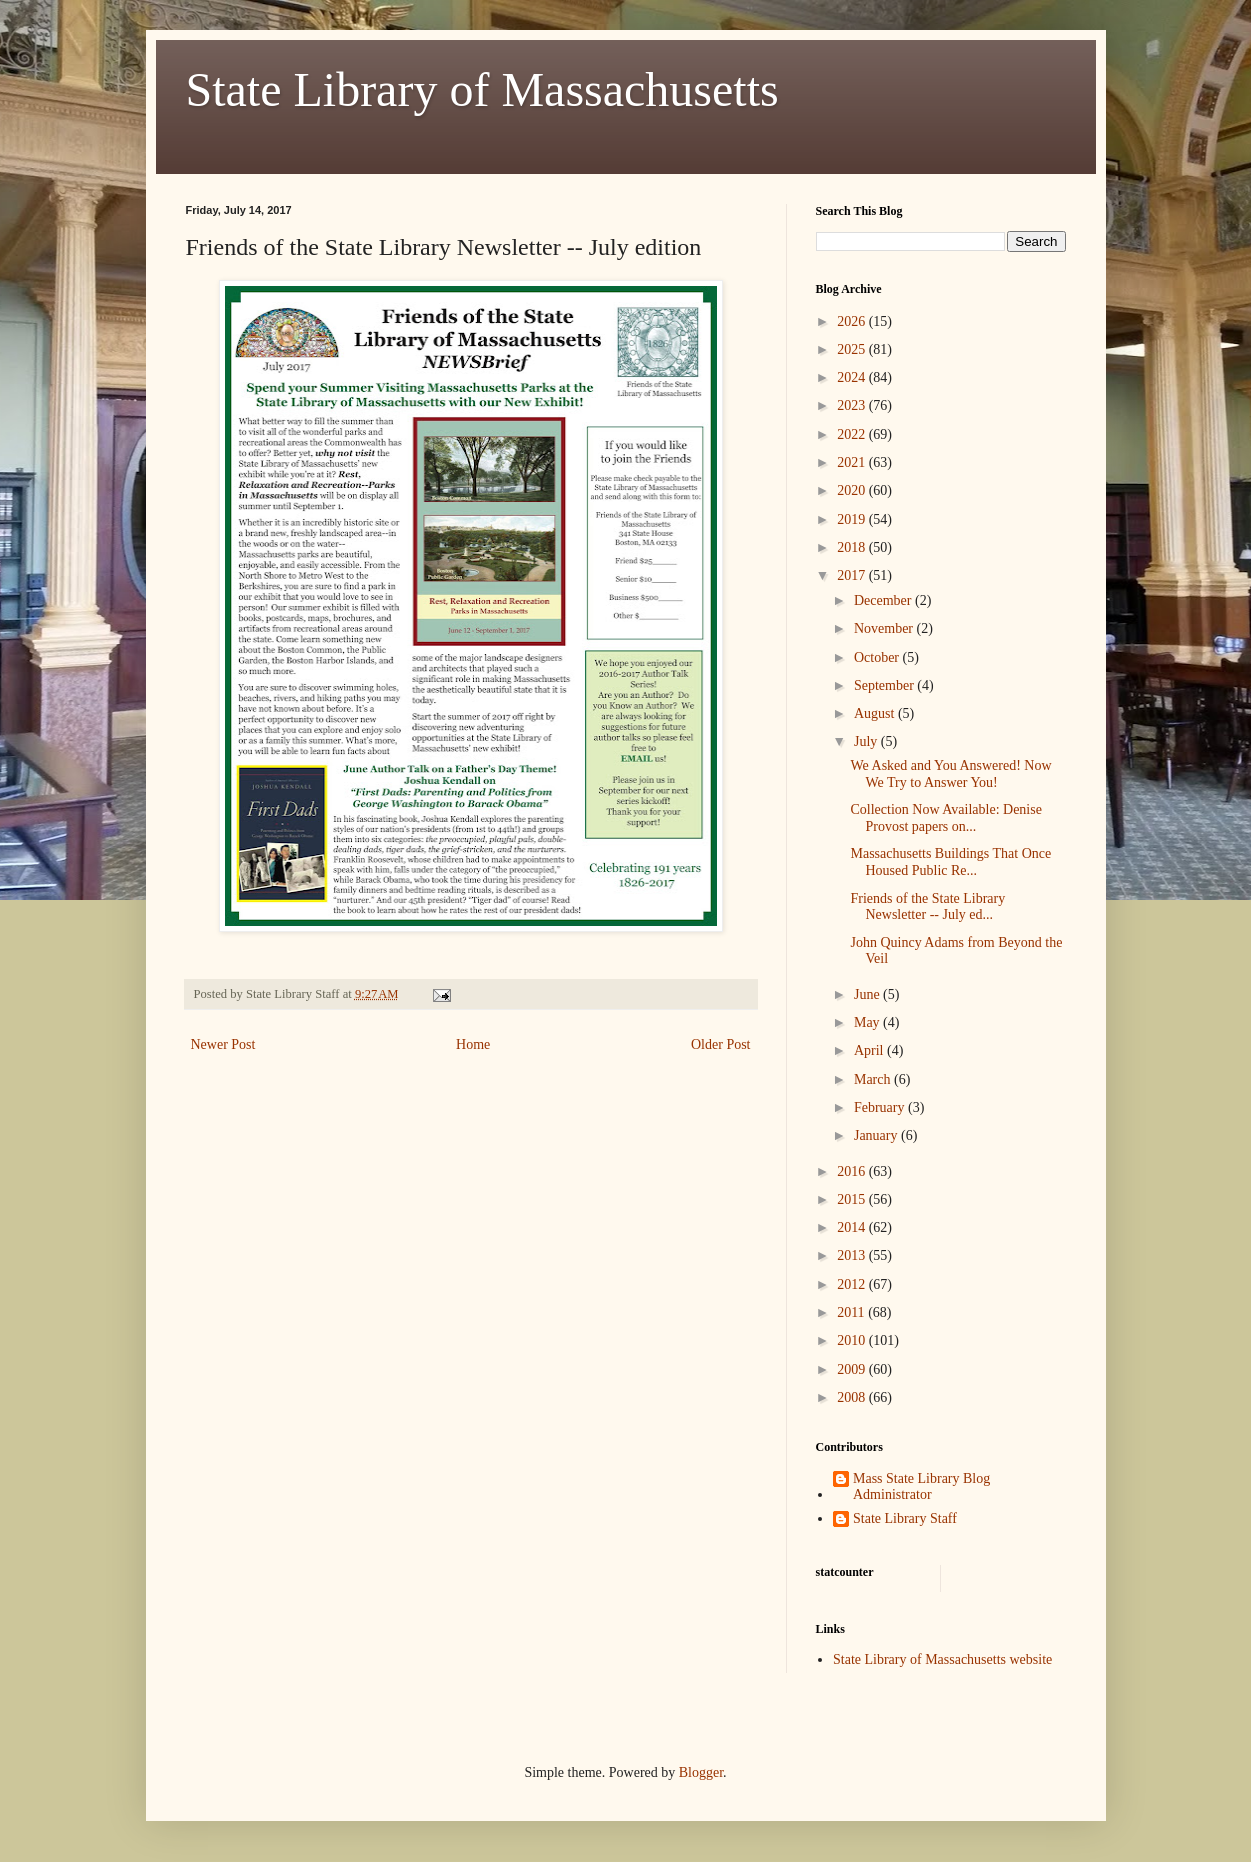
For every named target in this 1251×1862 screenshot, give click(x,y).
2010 (853, 1340)
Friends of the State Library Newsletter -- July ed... (927, 907)
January (877, 1135)
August (876, 713)
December (884, 600)
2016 (853, 1171)
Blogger (701, 1772)
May (868, 1022)
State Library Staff (905, 1518)
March (874, 1079)
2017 (853, 575)
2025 (853, 349)
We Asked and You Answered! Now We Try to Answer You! (950, 774)
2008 (853, 1397)
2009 (853, 1369)
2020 (853, 490)
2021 (853, 462)
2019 (853, 519)
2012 (853, 1284)
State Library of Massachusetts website (942, 1659)
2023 (853, 405)
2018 (853, 547)
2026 (853, 321)
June (868, 994)
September (885, 685)
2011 (852, 1312)
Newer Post (223, 1044)
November (885, 628)
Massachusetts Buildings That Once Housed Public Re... (950, 862)
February (881, 1107)
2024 (853, 377)
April (870, 1050)
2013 (853, 1255)
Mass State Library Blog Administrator (921, 1487)
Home (473, 1044)
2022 (853, 434)
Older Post (721, 1044)
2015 (853, 1199)
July (867, 741)
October (878, 657)
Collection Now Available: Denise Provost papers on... (945, 818)
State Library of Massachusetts (482, 89)
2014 (853, 1227)
